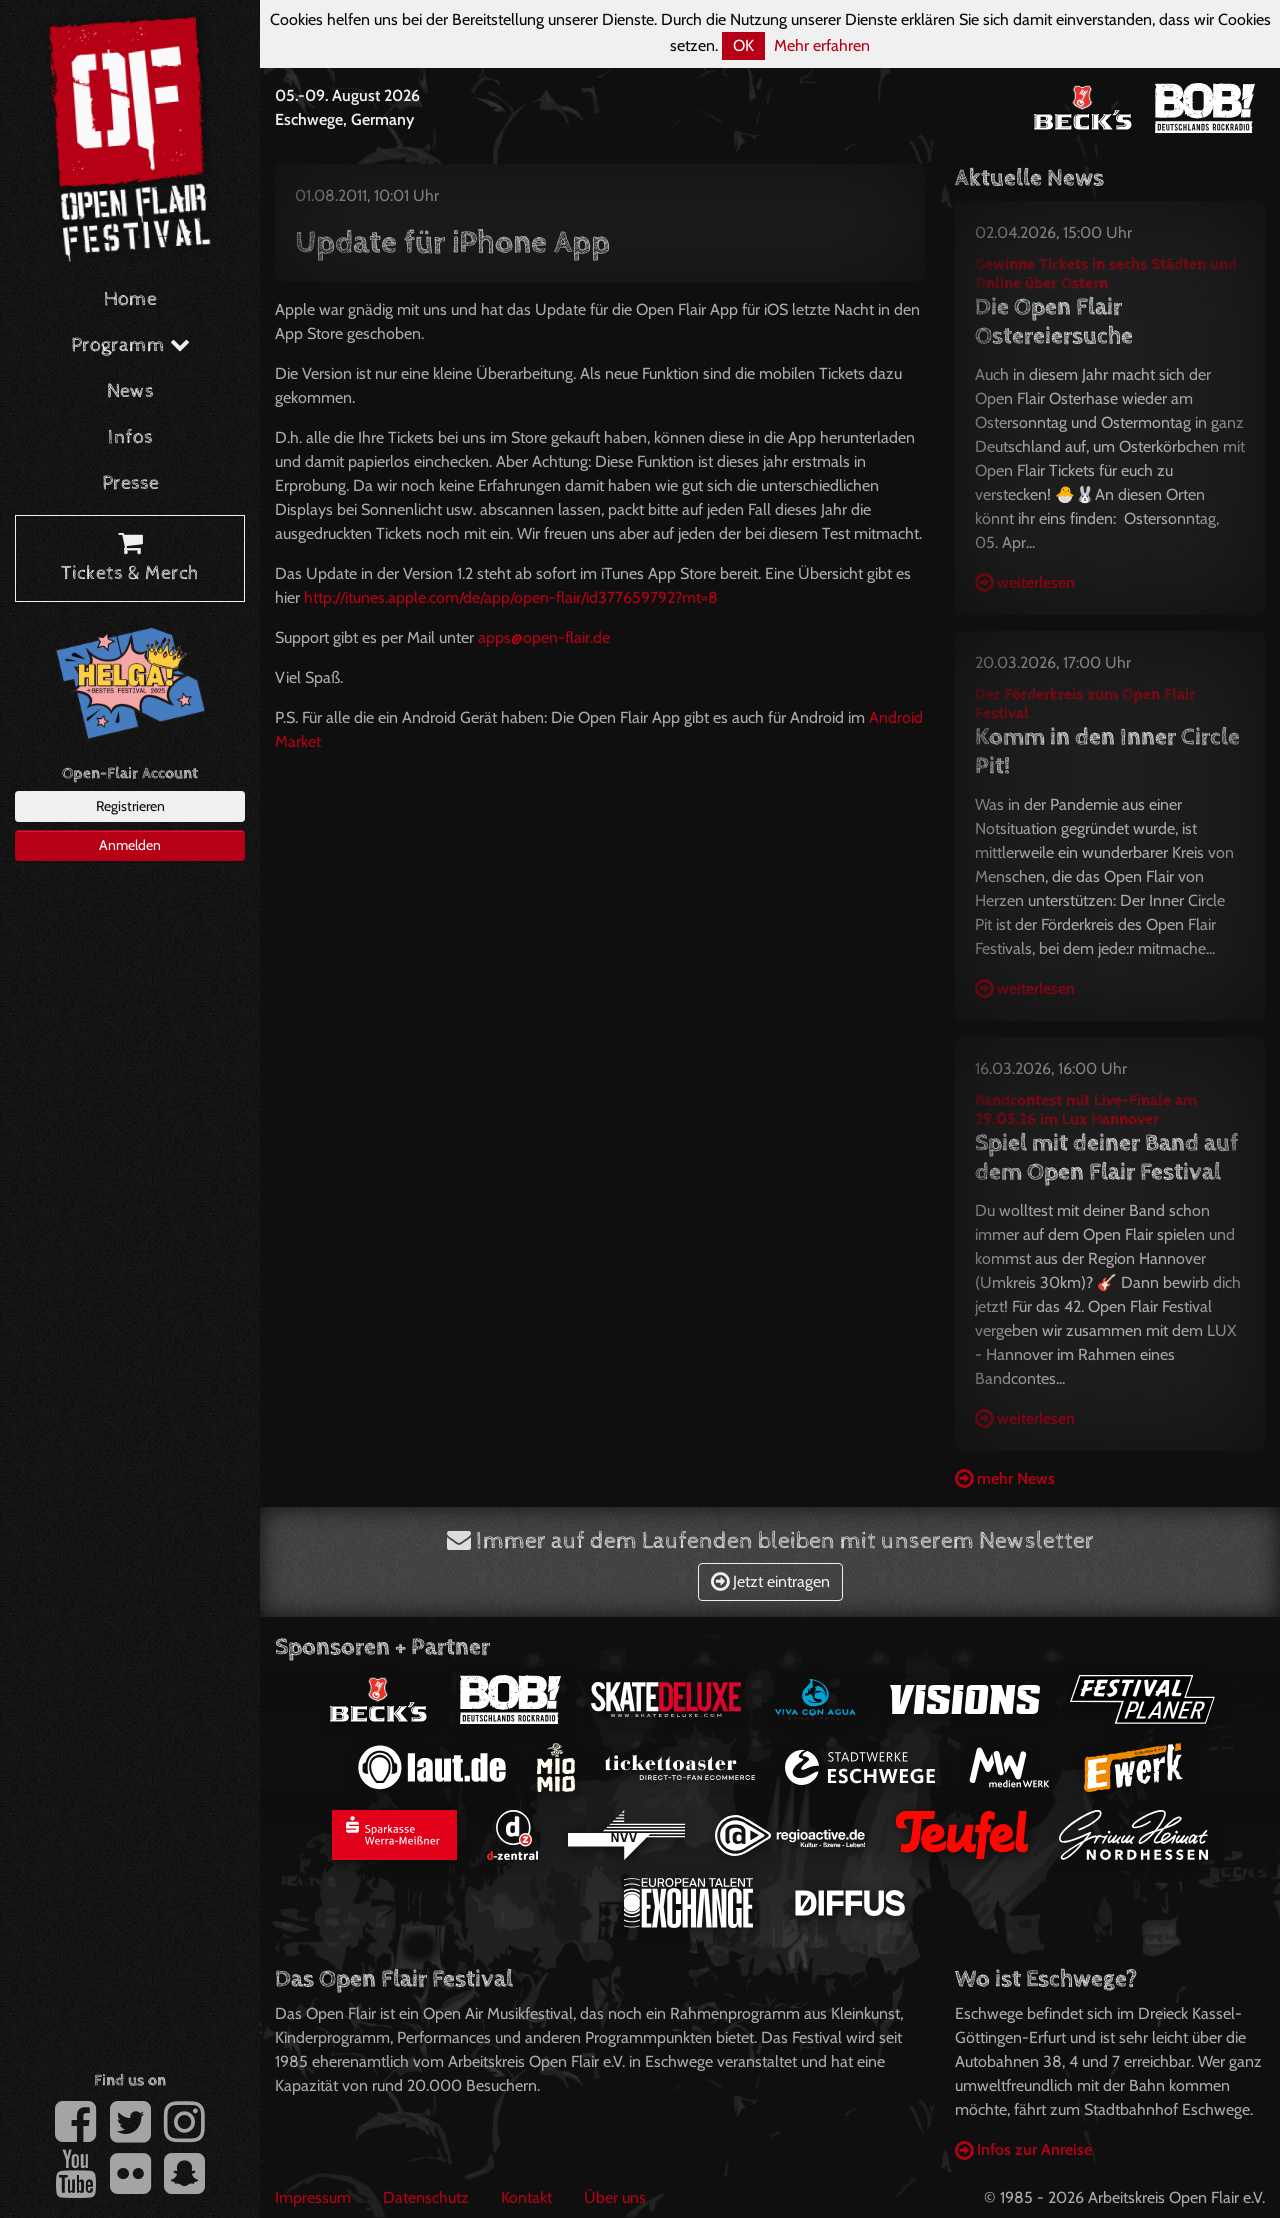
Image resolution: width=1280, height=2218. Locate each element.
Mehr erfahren (822, 45)
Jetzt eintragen (770, 1581)
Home (130, 299)
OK (743, 45)
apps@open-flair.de (544, 637)
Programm (130, 345)
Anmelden (130, 845)
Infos (130, 437)
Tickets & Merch (130, 559)
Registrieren (130, 806)
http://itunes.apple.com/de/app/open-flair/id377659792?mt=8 (511, 597)
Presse (130, 483)
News (130, 391)
